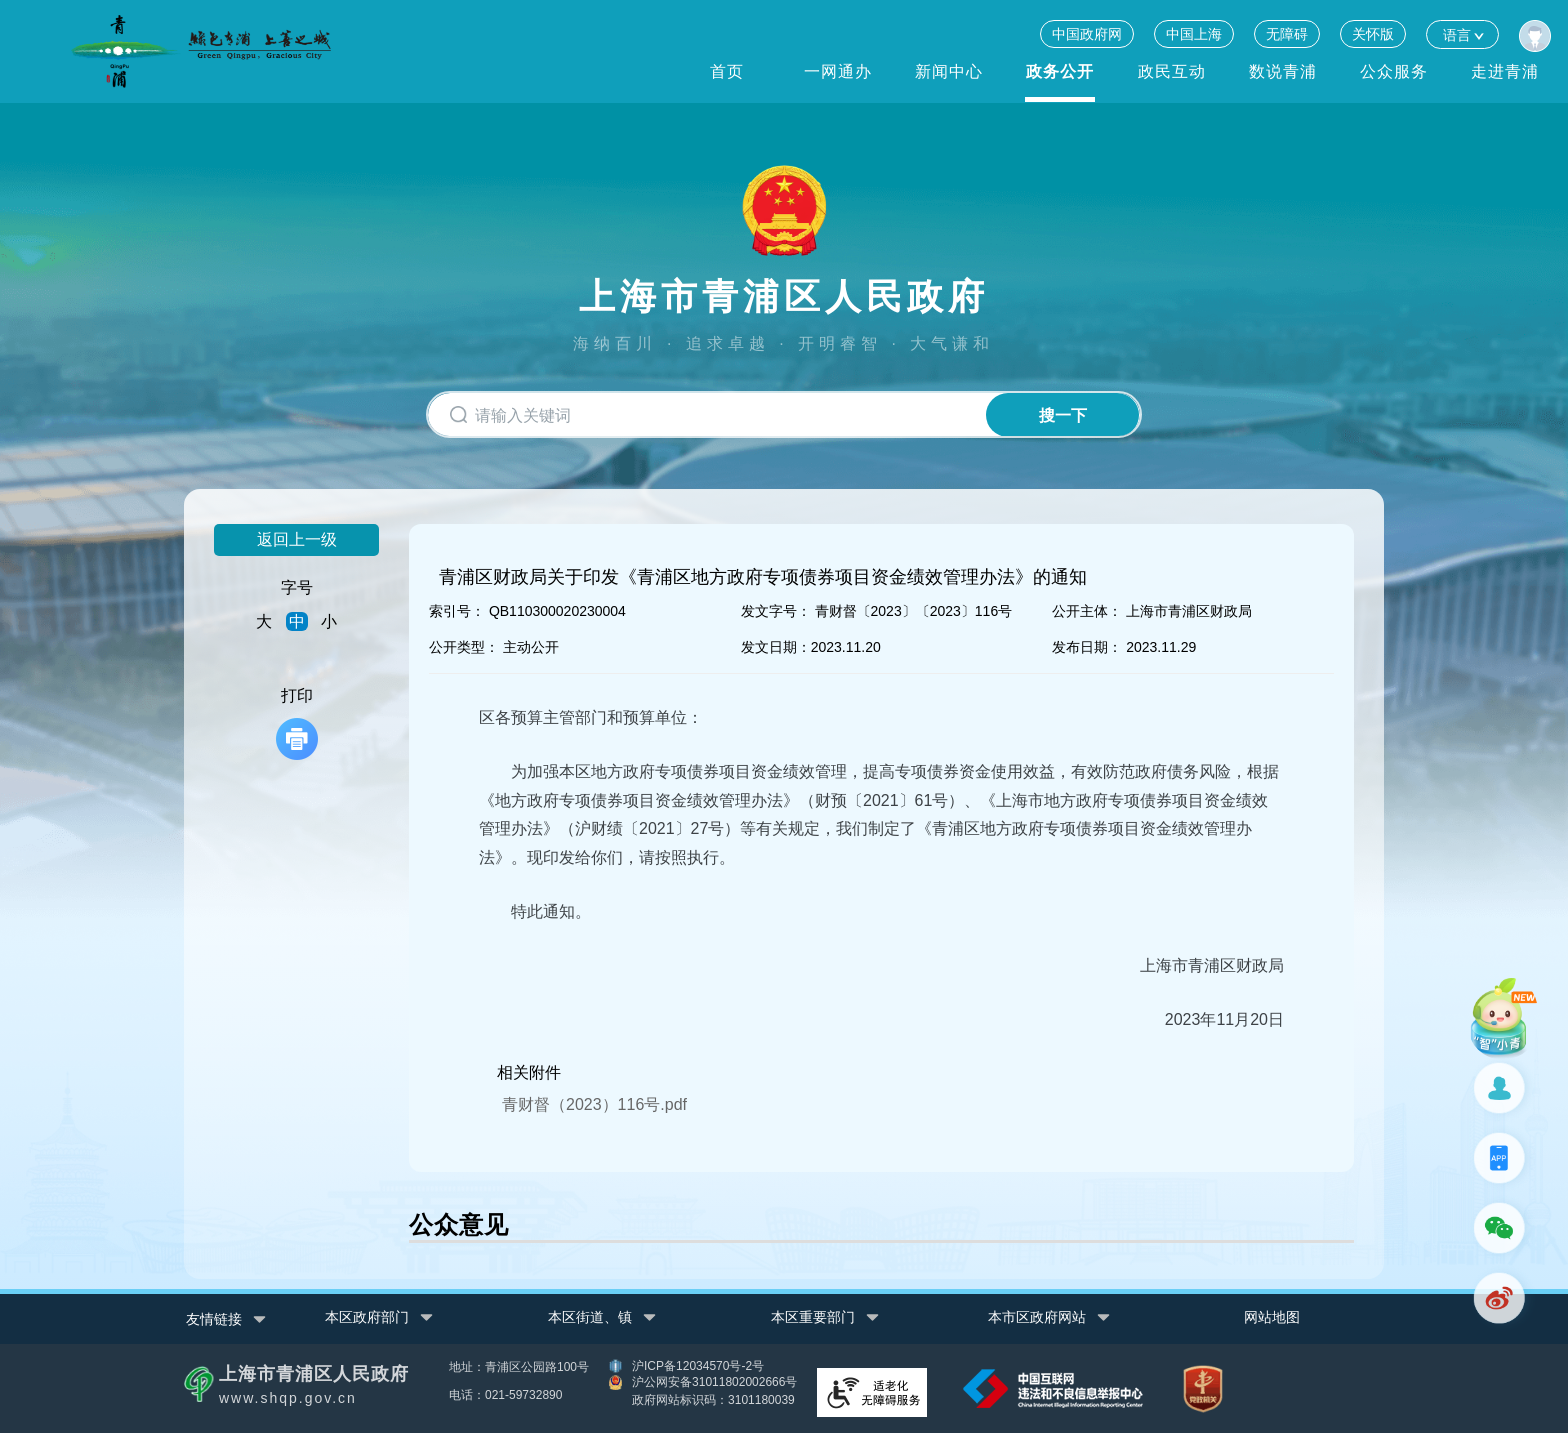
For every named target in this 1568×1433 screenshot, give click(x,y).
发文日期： (776, 647)
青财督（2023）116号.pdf (594, 1104)
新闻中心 (949, 71)
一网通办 (838, 71)
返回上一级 (297, 539)
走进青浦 (1505, 71)
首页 (727, 71)
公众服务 (1394, 71)
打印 (297, 723)
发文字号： (776, 611)
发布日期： (1087, 647)
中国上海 (1194, 34)
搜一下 (1062, 415)
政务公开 (1060, 71)
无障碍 (1287, 34)
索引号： (457, 611)
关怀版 (1373, 34)
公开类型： (464, 647)
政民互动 (1172, 71)
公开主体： (1087, 611)
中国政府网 (1087, 34)
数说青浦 (1283, 71)
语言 (1462, 34)
